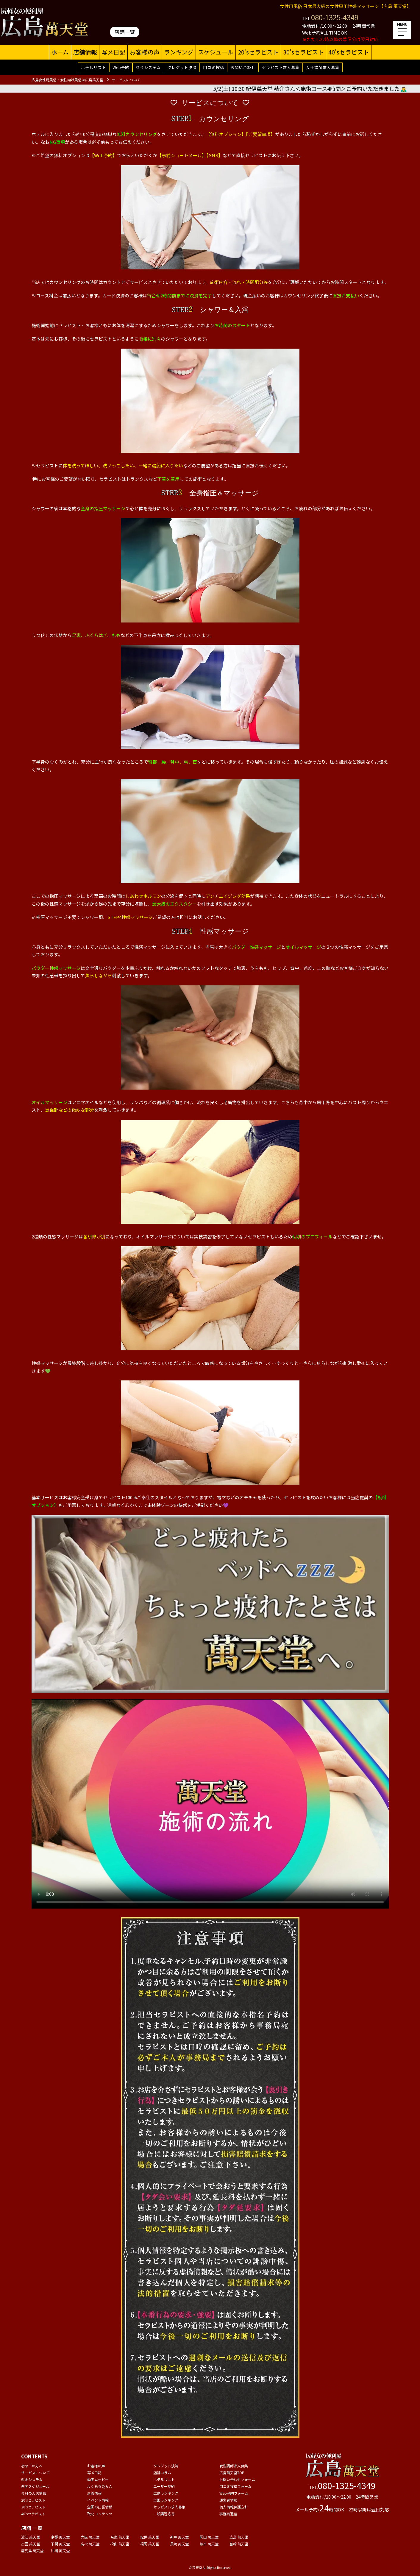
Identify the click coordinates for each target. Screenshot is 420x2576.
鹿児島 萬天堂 (32, 2550)
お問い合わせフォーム (237, 2479)
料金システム (148, 67)
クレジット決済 (181, 67)
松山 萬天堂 (119, 2543)
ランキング (178, 52)
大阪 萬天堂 (90, 2536)
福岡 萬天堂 (149, 2543)
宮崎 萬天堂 (238, 2543)
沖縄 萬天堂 (60, 2550)
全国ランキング (165, 2499)
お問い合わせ (242, 67)
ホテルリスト (93, 67)
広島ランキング (165, 2493)
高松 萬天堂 (90, 2543)
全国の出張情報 (99, 2506)
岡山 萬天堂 (209, 2536)
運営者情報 (228, 2499)
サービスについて (35, 2472)
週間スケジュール (35, 2486)
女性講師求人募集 (322, 67)
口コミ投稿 (213, 67)
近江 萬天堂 (30, 2536)
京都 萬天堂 (60, 2536)
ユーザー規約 (164, 2486)
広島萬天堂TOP (231, 2472)
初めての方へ (32, 2465)
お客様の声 (145, 52)
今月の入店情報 (33, 2493)
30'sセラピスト (303, 52)
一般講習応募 (164, 2513)
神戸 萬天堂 (179, 2536)
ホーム (60, 52)
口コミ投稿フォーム (235, 2486)
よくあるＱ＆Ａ (99, 2486)
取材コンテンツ (99, 2513)
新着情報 (94, 2493)
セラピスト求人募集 (280, 67)
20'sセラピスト (258, 52)
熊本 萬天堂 (209, 2543)
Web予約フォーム (233, 2493)
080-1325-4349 (334, 17)
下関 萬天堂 (60, 2543)
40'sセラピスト (348, 52)
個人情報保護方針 (233, 2506)
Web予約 (121, 67)
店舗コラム (162, 2472)
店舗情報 (85, 52)
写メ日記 (113, 52)
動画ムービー (98, 2479)
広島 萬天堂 (238, 2536)
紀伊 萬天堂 (149, 2536)
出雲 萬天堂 (30, 2543)
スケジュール (215, 52)
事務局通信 (228, 2513)
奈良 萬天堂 (119, 2536)
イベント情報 (98, 2499)
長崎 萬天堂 (179, 2543)
